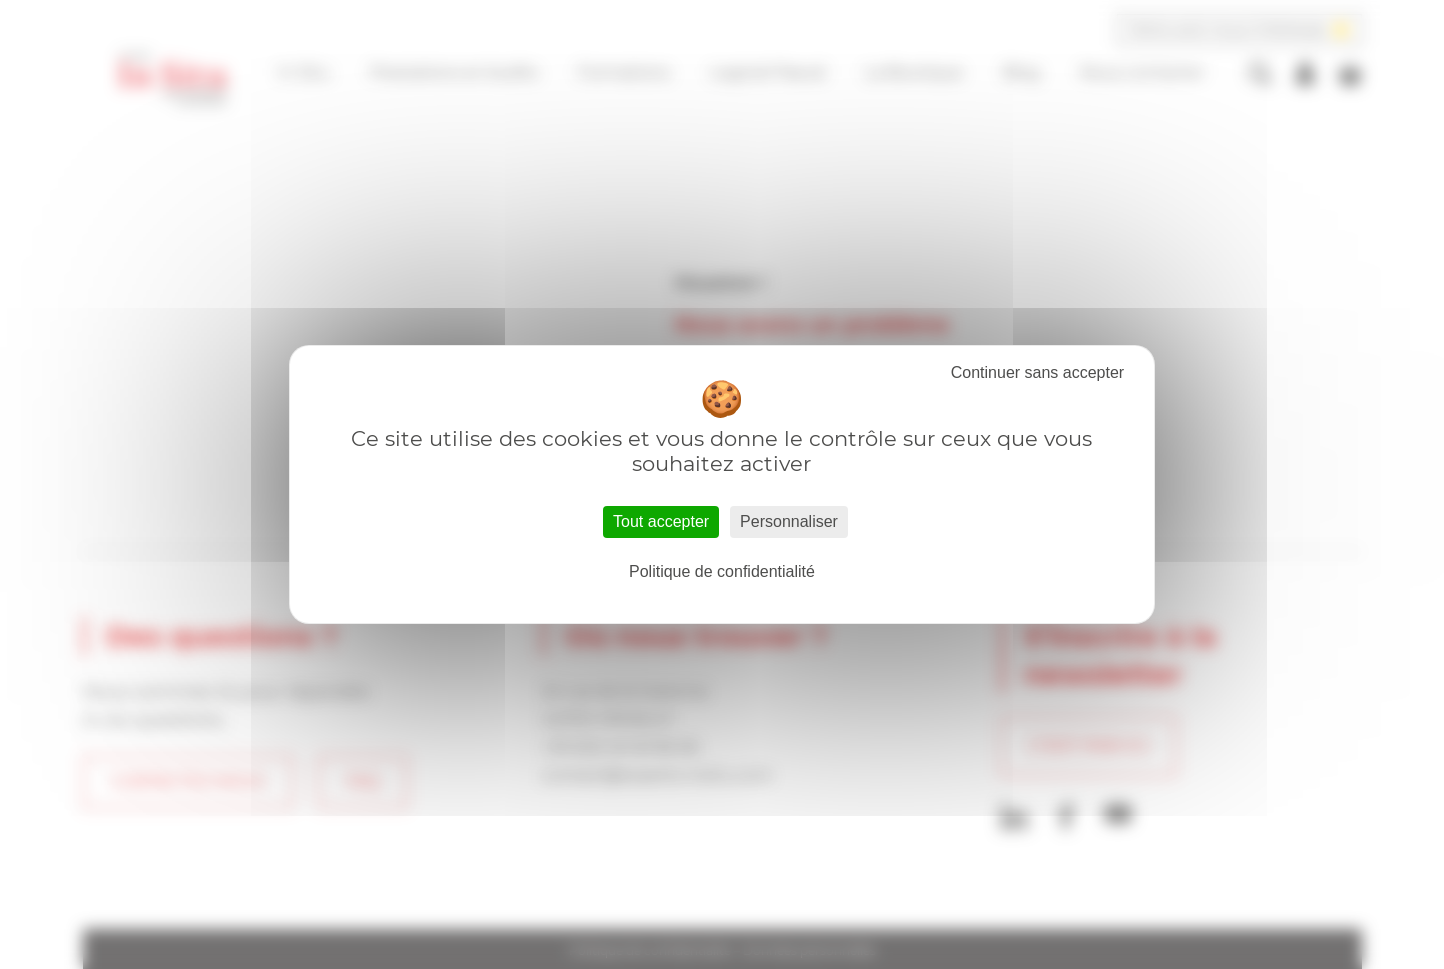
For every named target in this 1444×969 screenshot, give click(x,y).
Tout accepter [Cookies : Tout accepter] (661, 521)
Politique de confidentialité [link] (722, 571)
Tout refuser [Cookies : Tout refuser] (1037, 373)
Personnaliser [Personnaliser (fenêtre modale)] (789, 521)
